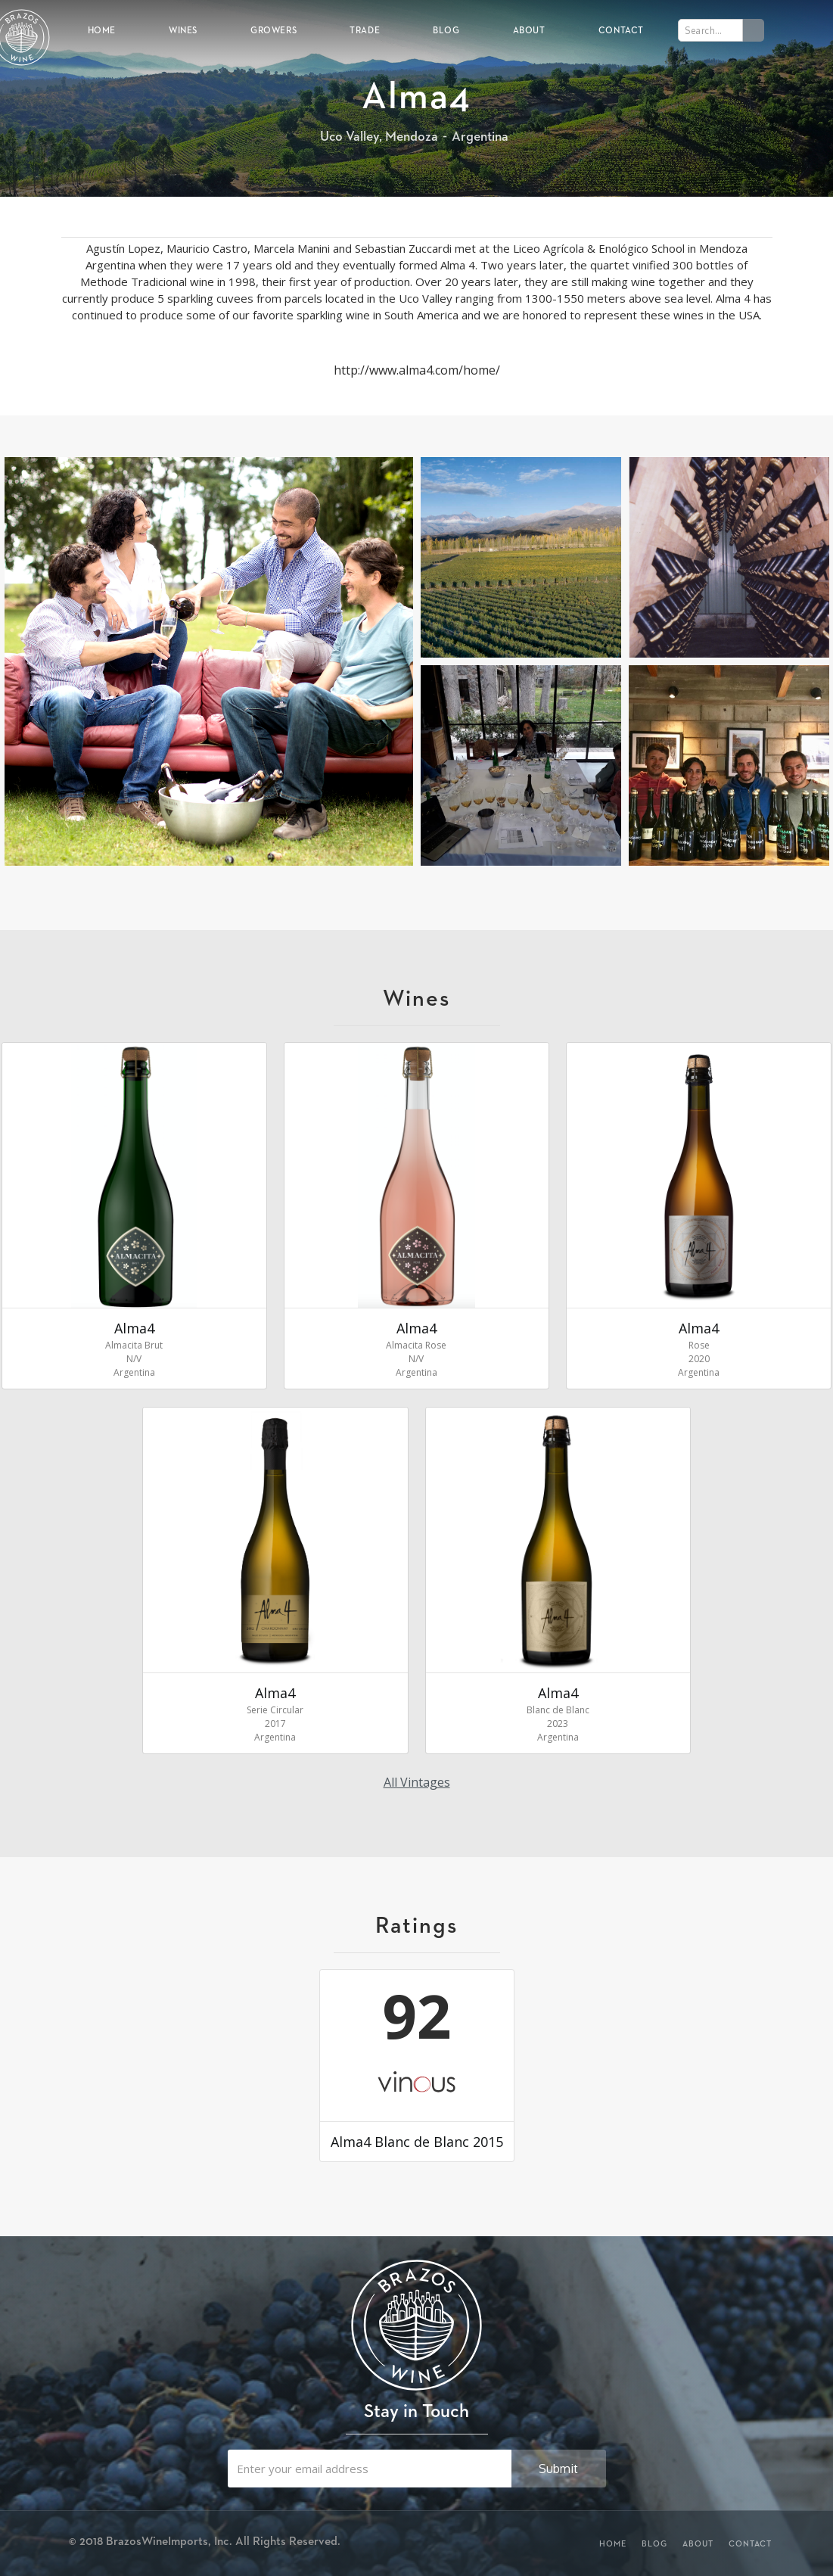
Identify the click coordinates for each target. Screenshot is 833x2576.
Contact (621, 30)
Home (102, 30)
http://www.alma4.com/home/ (417, 370)
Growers (273, 30)
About (529, 30)
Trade (365, 30)
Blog (446, 30)
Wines (183, 30)
